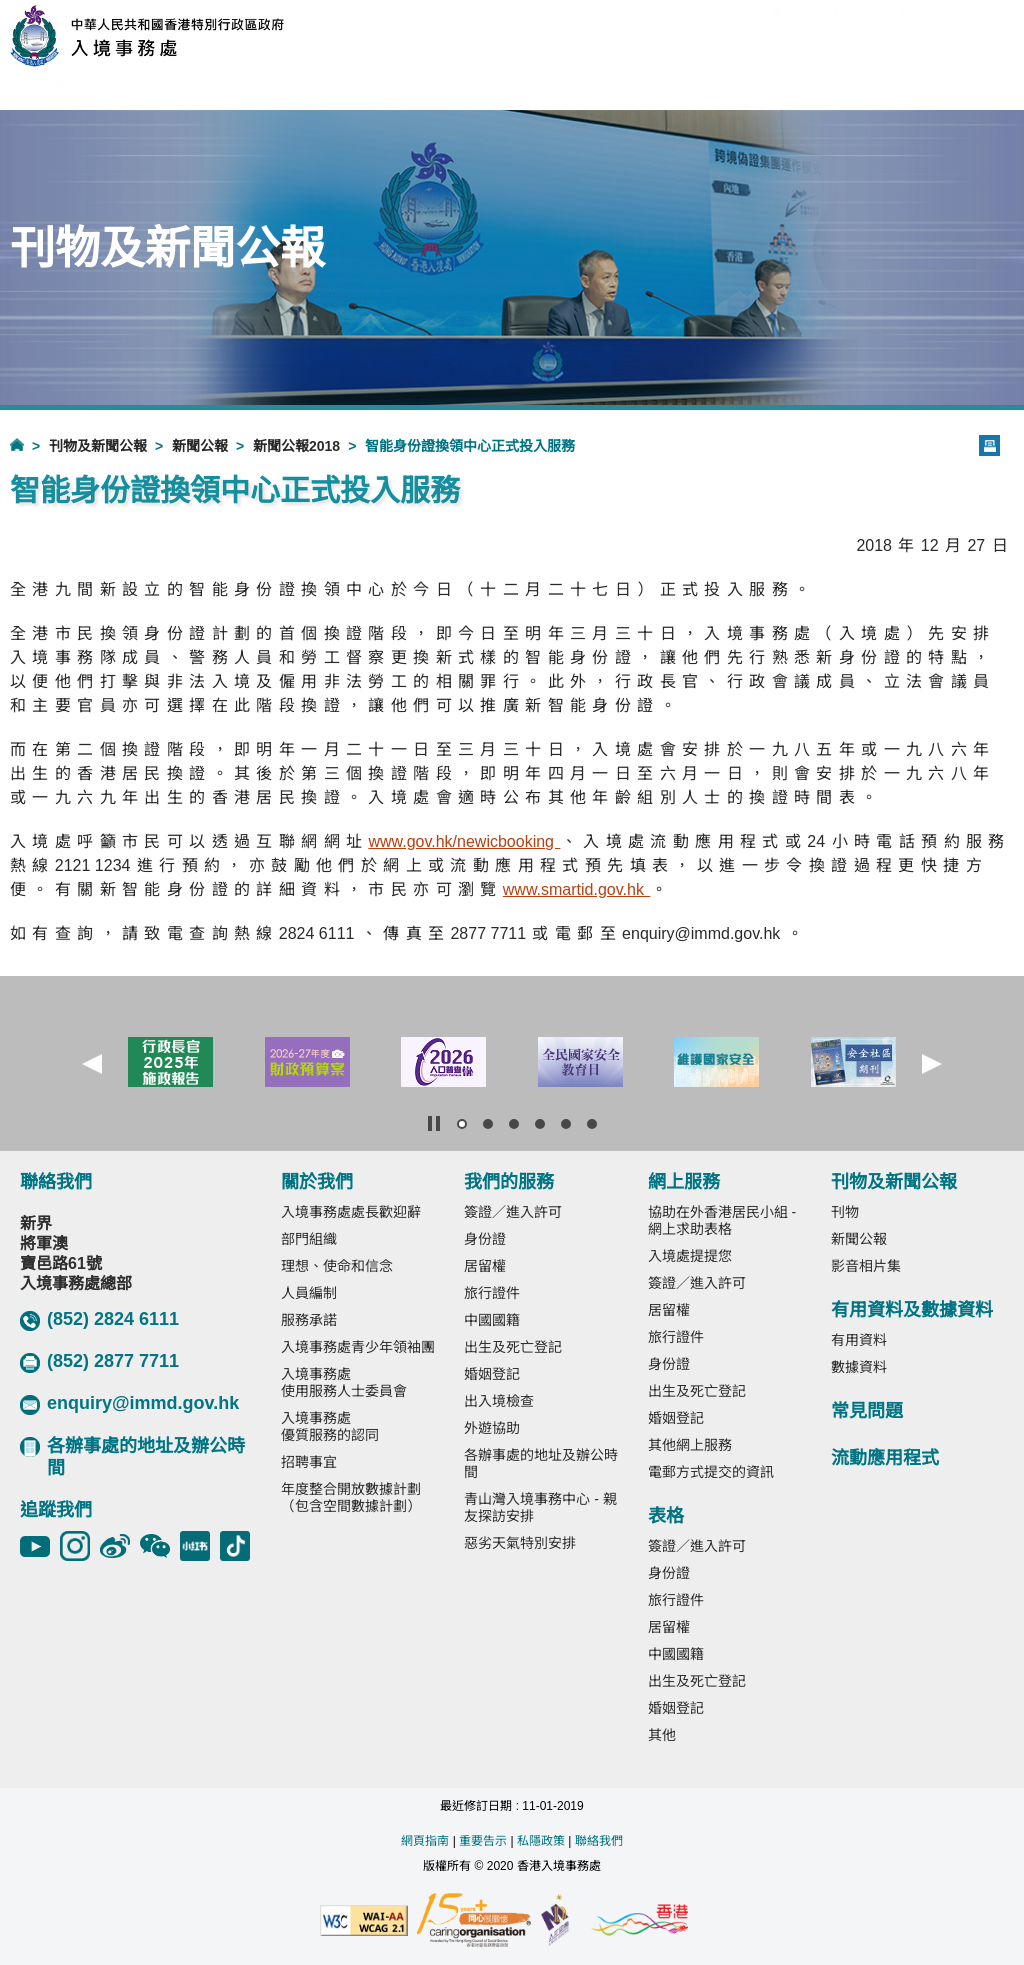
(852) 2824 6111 (99, 1320)
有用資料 (859, 1340)
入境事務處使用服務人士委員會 (344, 1382)
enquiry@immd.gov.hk (129, 1404)
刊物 (845, 1212)
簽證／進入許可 (513, 1212)
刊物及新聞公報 (98, 446)
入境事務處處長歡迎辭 (351, 1212)
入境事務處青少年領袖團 (358, 1347)
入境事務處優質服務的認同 (330, 1426)
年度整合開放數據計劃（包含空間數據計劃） (351, 1497)
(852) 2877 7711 (99, 1362)
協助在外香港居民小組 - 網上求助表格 (722, 1220)
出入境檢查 (499, 1401)
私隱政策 (541, 1841)
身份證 (485, 1239)
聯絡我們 (599, 1841)
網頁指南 (425, 1841)
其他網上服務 (690, 1445)
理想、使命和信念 (337, 1266)
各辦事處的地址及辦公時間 (132, 1457)
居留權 (485, 1266)
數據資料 (859, 1367)
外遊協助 (492, 1428)
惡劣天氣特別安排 (520, 1543)
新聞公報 (200, 446)
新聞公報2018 (296, 446)
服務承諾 (309, 1320)
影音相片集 (866, 1266)
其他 (662, 1735)
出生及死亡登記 (513, 1347)
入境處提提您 (690, 1256)
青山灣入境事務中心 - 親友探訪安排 (540, 1507)
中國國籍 (492, 1320)
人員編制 (309, 1293)
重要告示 (483, 1841)
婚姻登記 (492, 1374)
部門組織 (309, 1239)
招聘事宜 (309, 1462)
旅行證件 (492, 1293)
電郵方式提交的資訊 (711, 1472)
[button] (92, 1064)
